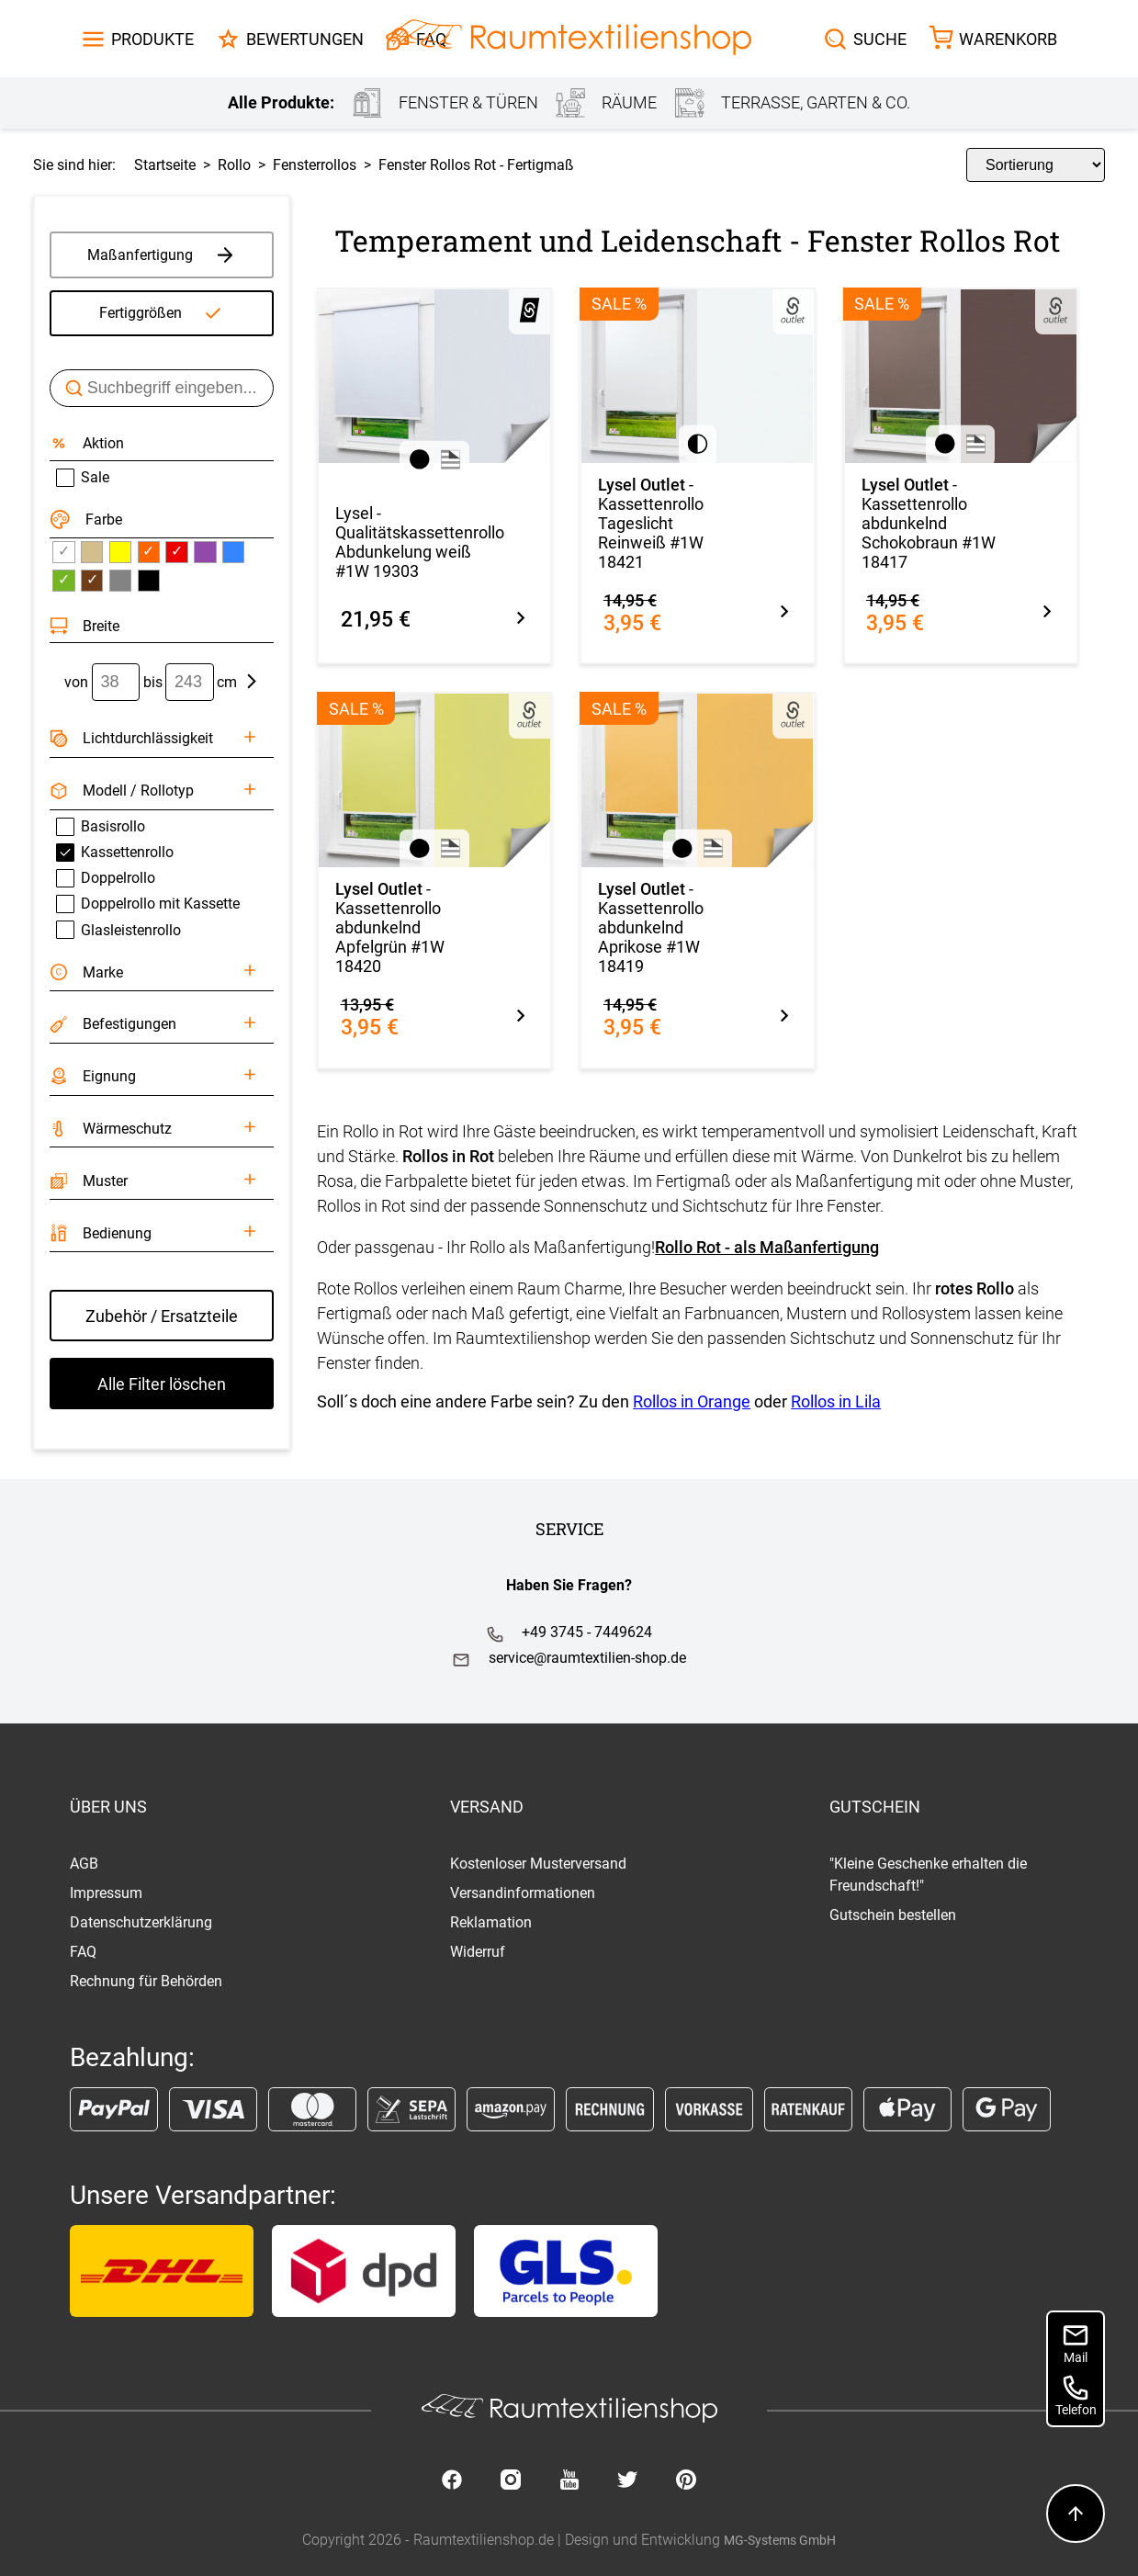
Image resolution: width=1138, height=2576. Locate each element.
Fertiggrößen (140, 313)
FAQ (83, 1951)
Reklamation (491, 1922)
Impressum (106, 1893)
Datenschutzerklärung (141, 1922)
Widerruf (477, 1951)
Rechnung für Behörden (146, 1981)
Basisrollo (100, 827)
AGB (84, 1863)
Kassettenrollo (115, 852)
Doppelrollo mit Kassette (148, 904)
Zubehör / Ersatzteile (161, 1316)
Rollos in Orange (691, 1401)
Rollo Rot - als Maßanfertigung (767, 1247)
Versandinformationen (522, 1893)
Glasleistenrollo (118, 930)
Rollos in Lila (836, 1401)
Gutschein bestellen (892, 1915)
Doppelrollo (105, 878)
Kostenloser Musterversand (538, 1863)
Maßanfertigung (161, 254)
